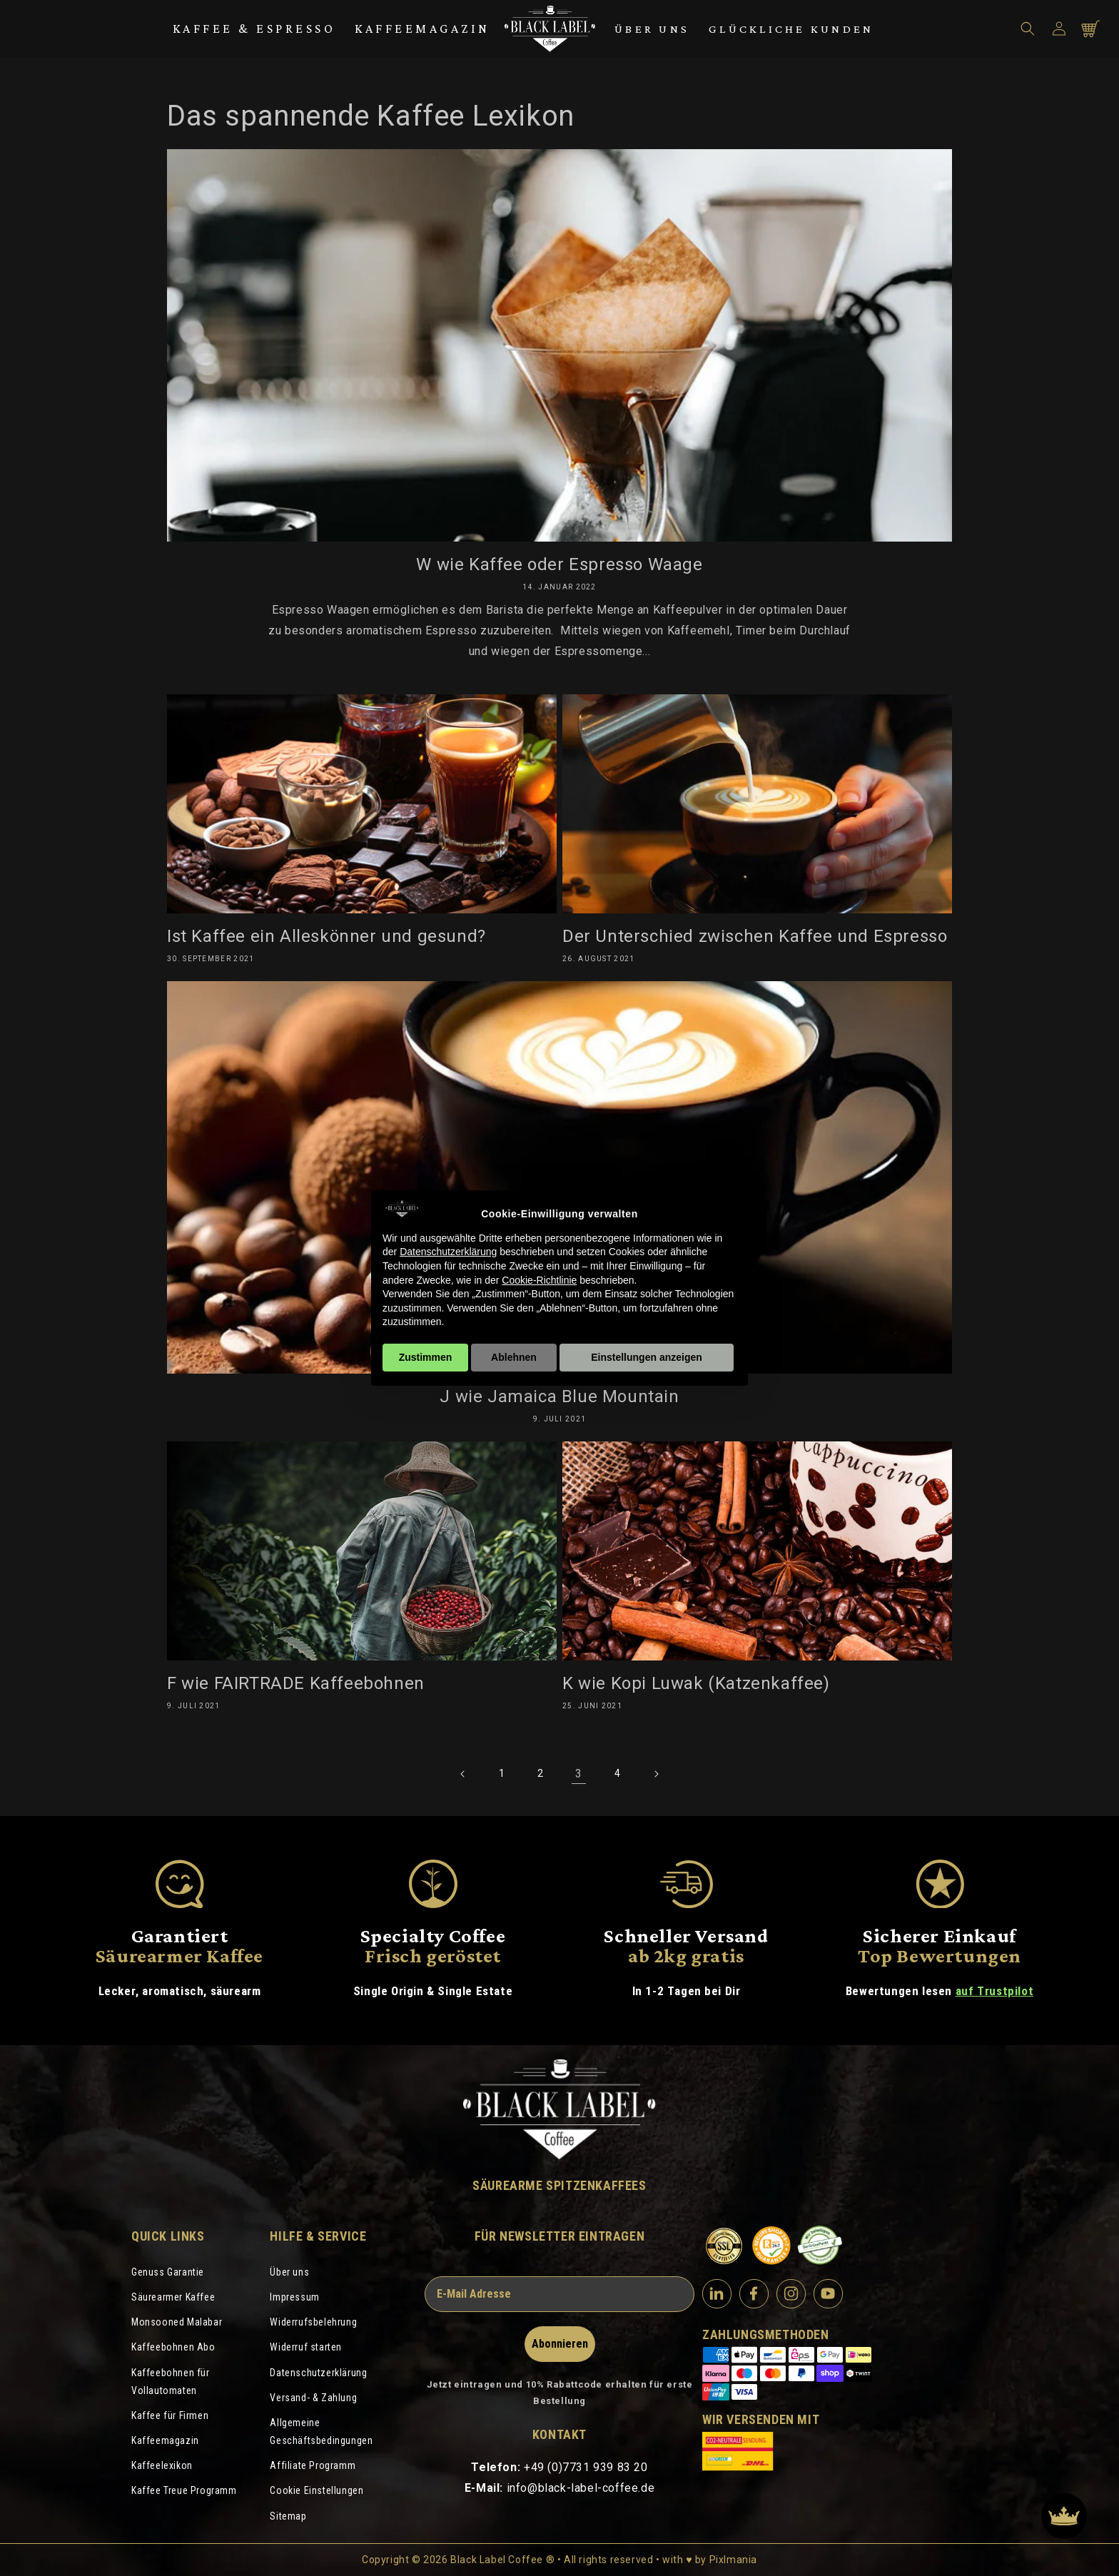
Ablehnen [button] (514, 1357)
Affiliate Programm (312, 2465)
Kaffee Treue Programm (184, 2490)
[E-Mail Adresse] (559, 2294)
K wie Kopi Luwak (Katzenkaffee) (696, 1683)
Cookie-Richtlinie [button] (539, 1280)
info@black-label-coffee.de (581, 2488)
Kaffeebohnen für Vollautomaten (170, 2381)
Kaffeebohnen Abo (173, 2347)
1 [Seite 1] (502, 1773)
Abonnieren (560, 2344)
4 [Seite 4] (617, 1773)
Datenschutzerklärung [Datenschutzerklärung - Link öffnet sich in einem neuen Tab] (448, 1251)
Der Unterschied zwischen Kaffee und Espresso (754, 936)
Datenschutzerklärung (318, 2372)
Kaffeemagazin (422, 28)
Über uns (651, 29)
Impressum (294, 2297)
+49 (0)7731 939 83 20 (586, 2467)
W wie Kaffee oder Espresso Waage (559, 564)
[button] (1027, 28)
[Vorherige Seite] (463, 1774)
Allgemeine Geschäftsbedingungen (321, 2431)
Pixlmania (733, 2559)
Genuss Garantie (167, 2272)
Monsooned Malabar (176, 2322)
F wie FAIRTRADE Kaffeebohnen (296, 1683)
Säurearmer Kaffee (173, 2297)
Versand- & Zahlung (313, 2397)
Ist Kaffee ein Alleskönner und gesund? (326, 936)
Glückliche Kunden (791, 29)
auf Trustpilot (994, 1991)
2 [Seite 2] (540, 1773)
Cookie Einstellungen (316, 2490)
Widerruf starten (306, 2347)
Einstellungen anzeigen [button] (646, 1357)
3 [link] (578, 1773)
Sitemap (288, 2516)
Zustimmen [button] (425, 1357)
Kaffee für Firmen (169, 2415)
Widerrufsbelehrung (313, 2322)
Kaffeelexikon (162, 2465)
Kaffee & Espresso (254, 28)
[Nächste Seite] (656, 1774)
